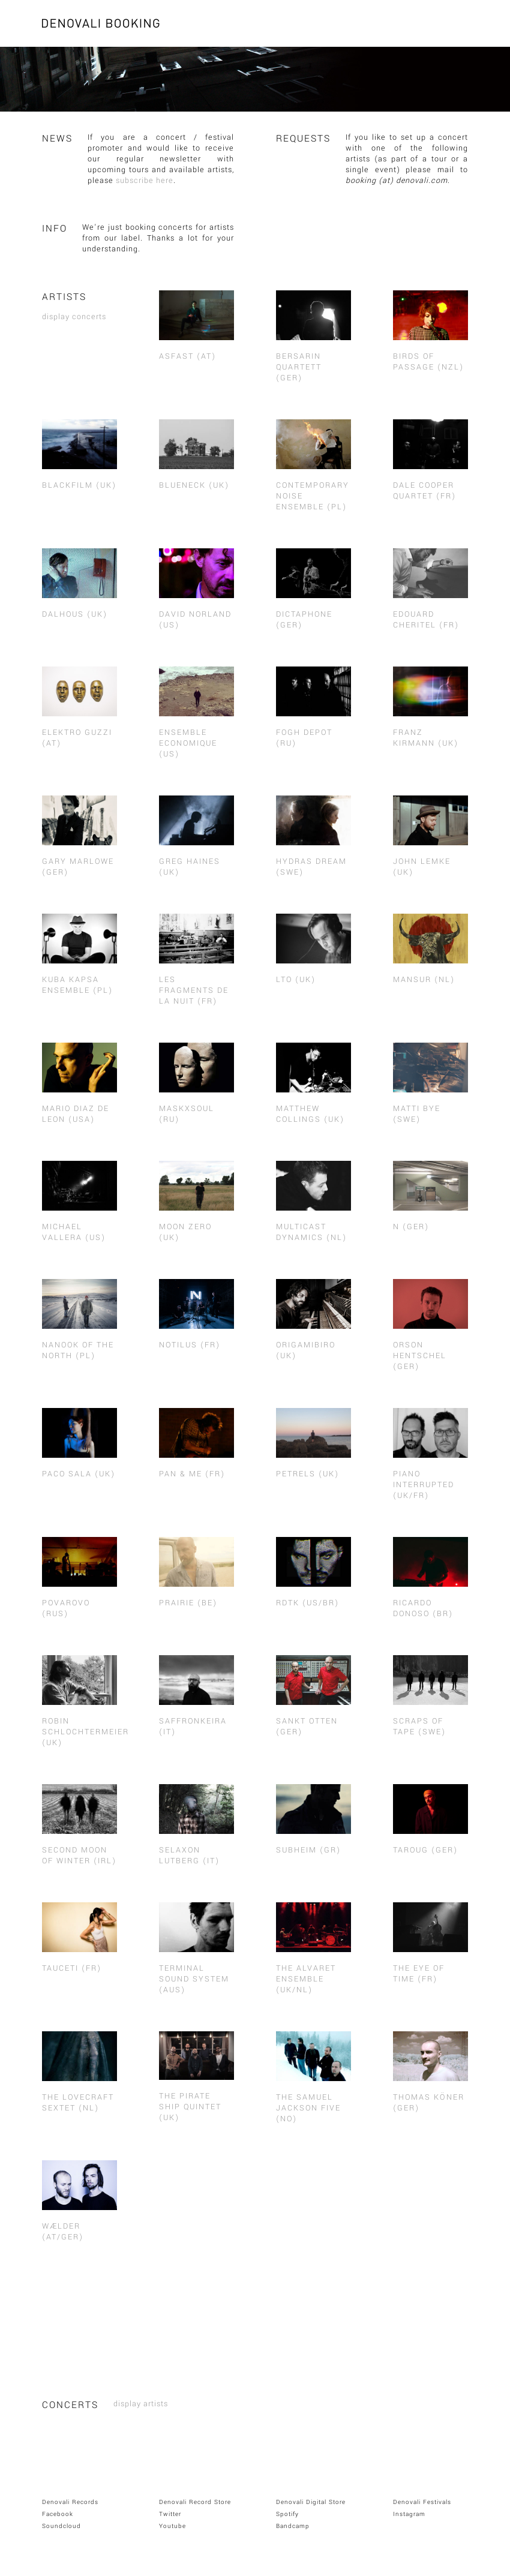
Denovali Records (70, 2501)
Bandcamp (293, 2525)
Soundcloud (61, 2525)
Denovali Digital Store (311, 2501)
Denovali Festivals (422, 2501)
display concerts (74, 316)
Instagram (409, 2513)
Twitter (170, 2513)
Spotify (287, 2513)
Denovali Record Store (195, 2501)
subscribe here (144, 180)
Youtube (172, 2525)
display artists (140, 2403)
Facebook (57, 2513)
